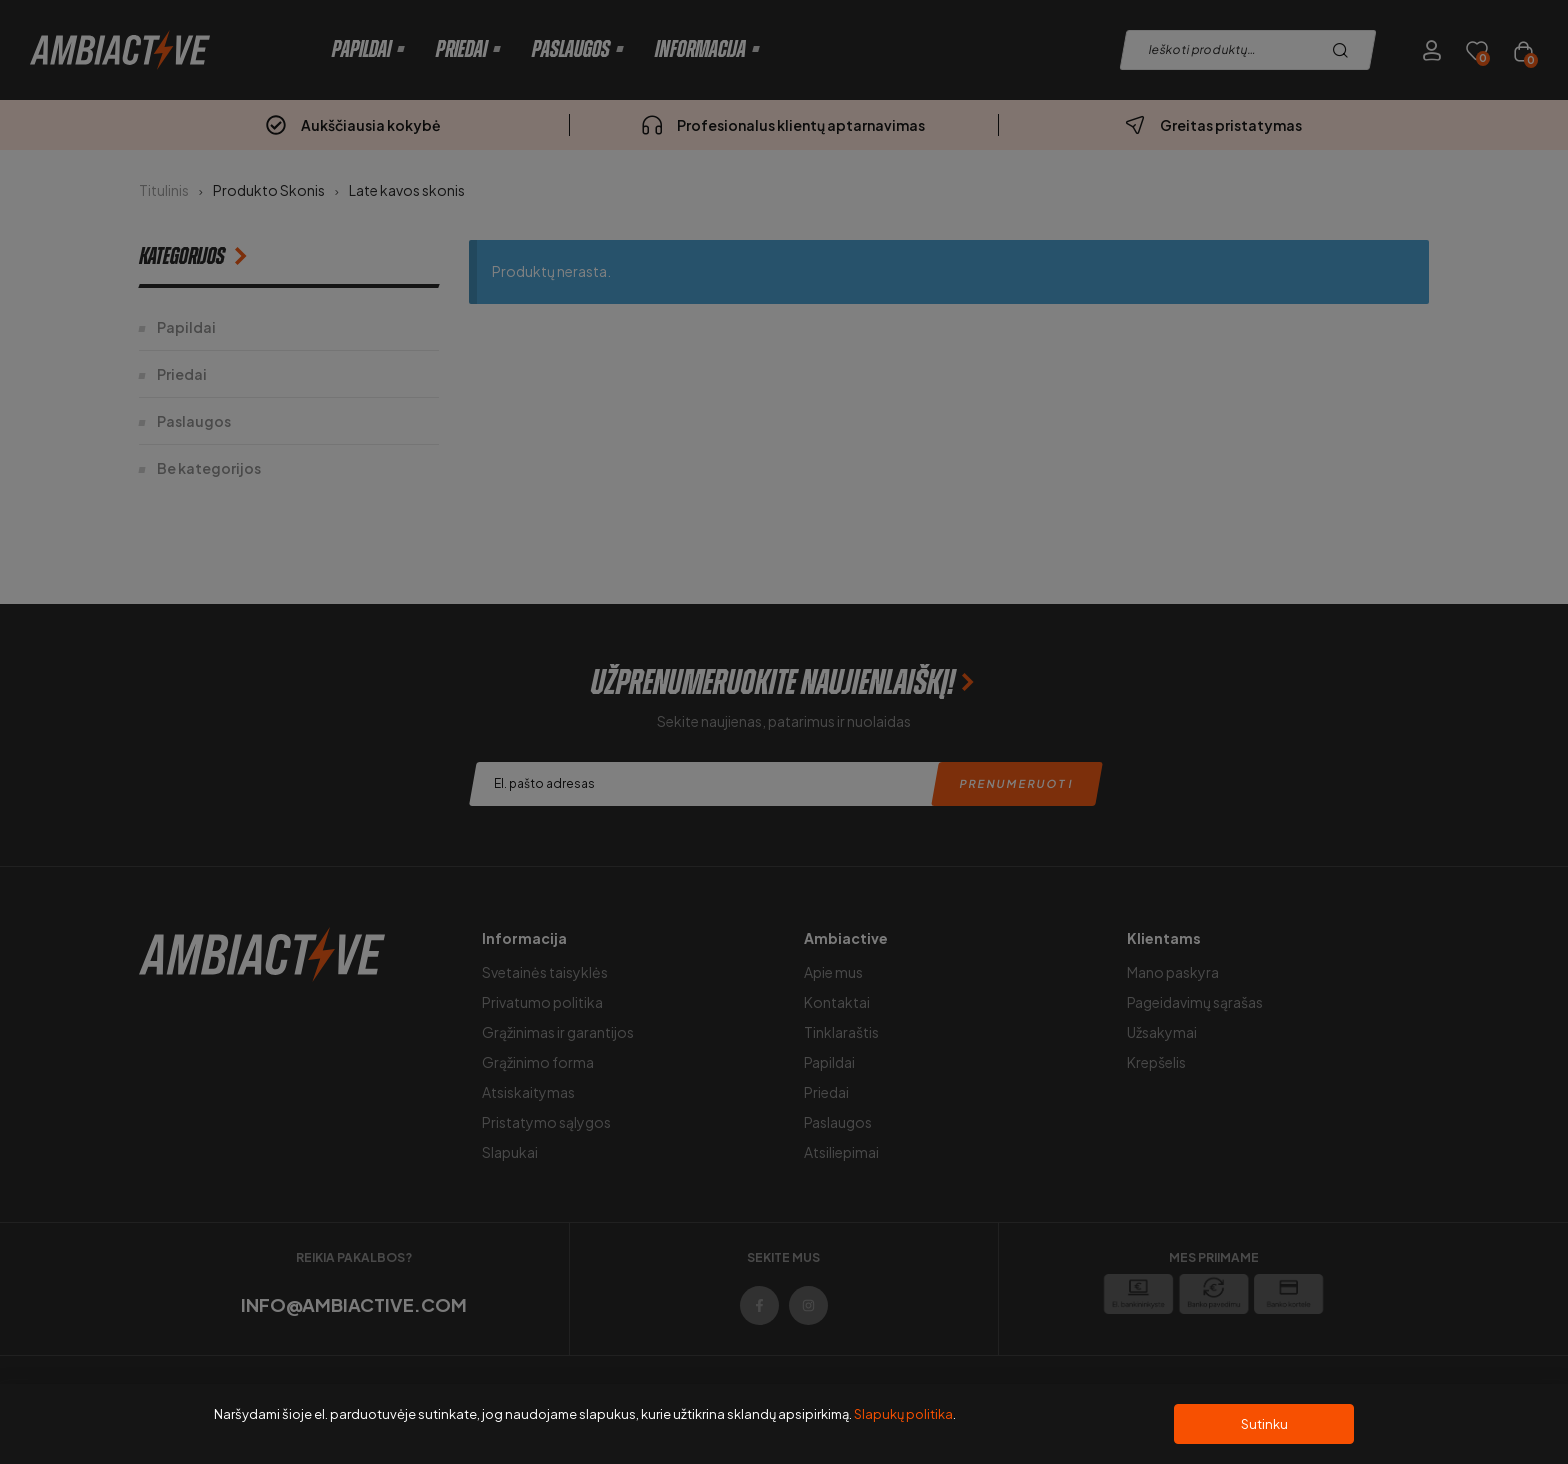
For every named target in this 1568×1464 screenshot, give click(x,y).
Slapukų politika (903, 1414)
